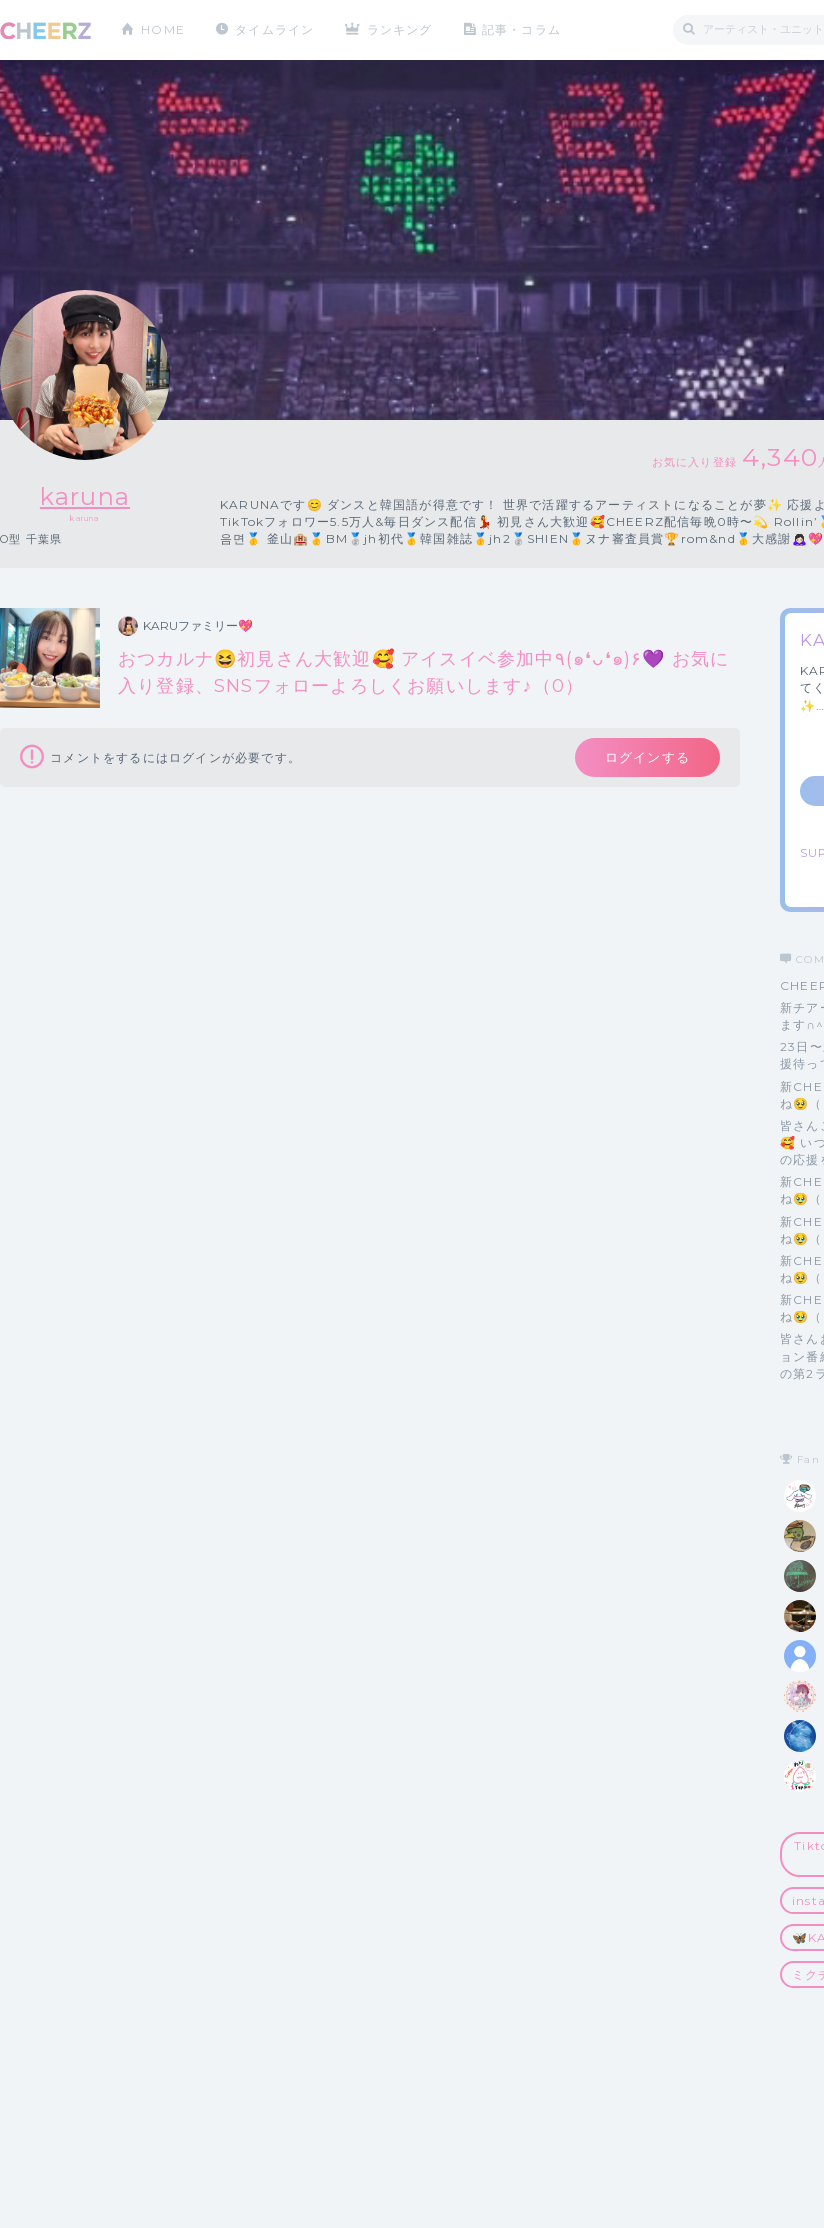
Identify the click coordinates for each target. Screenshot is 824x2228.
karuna (85, 496)
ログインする (647, 757)
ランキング (401, 29)
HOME (163, 29)
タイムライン (274, 29)
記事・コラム (522, 29)
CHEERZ (45, 30)
